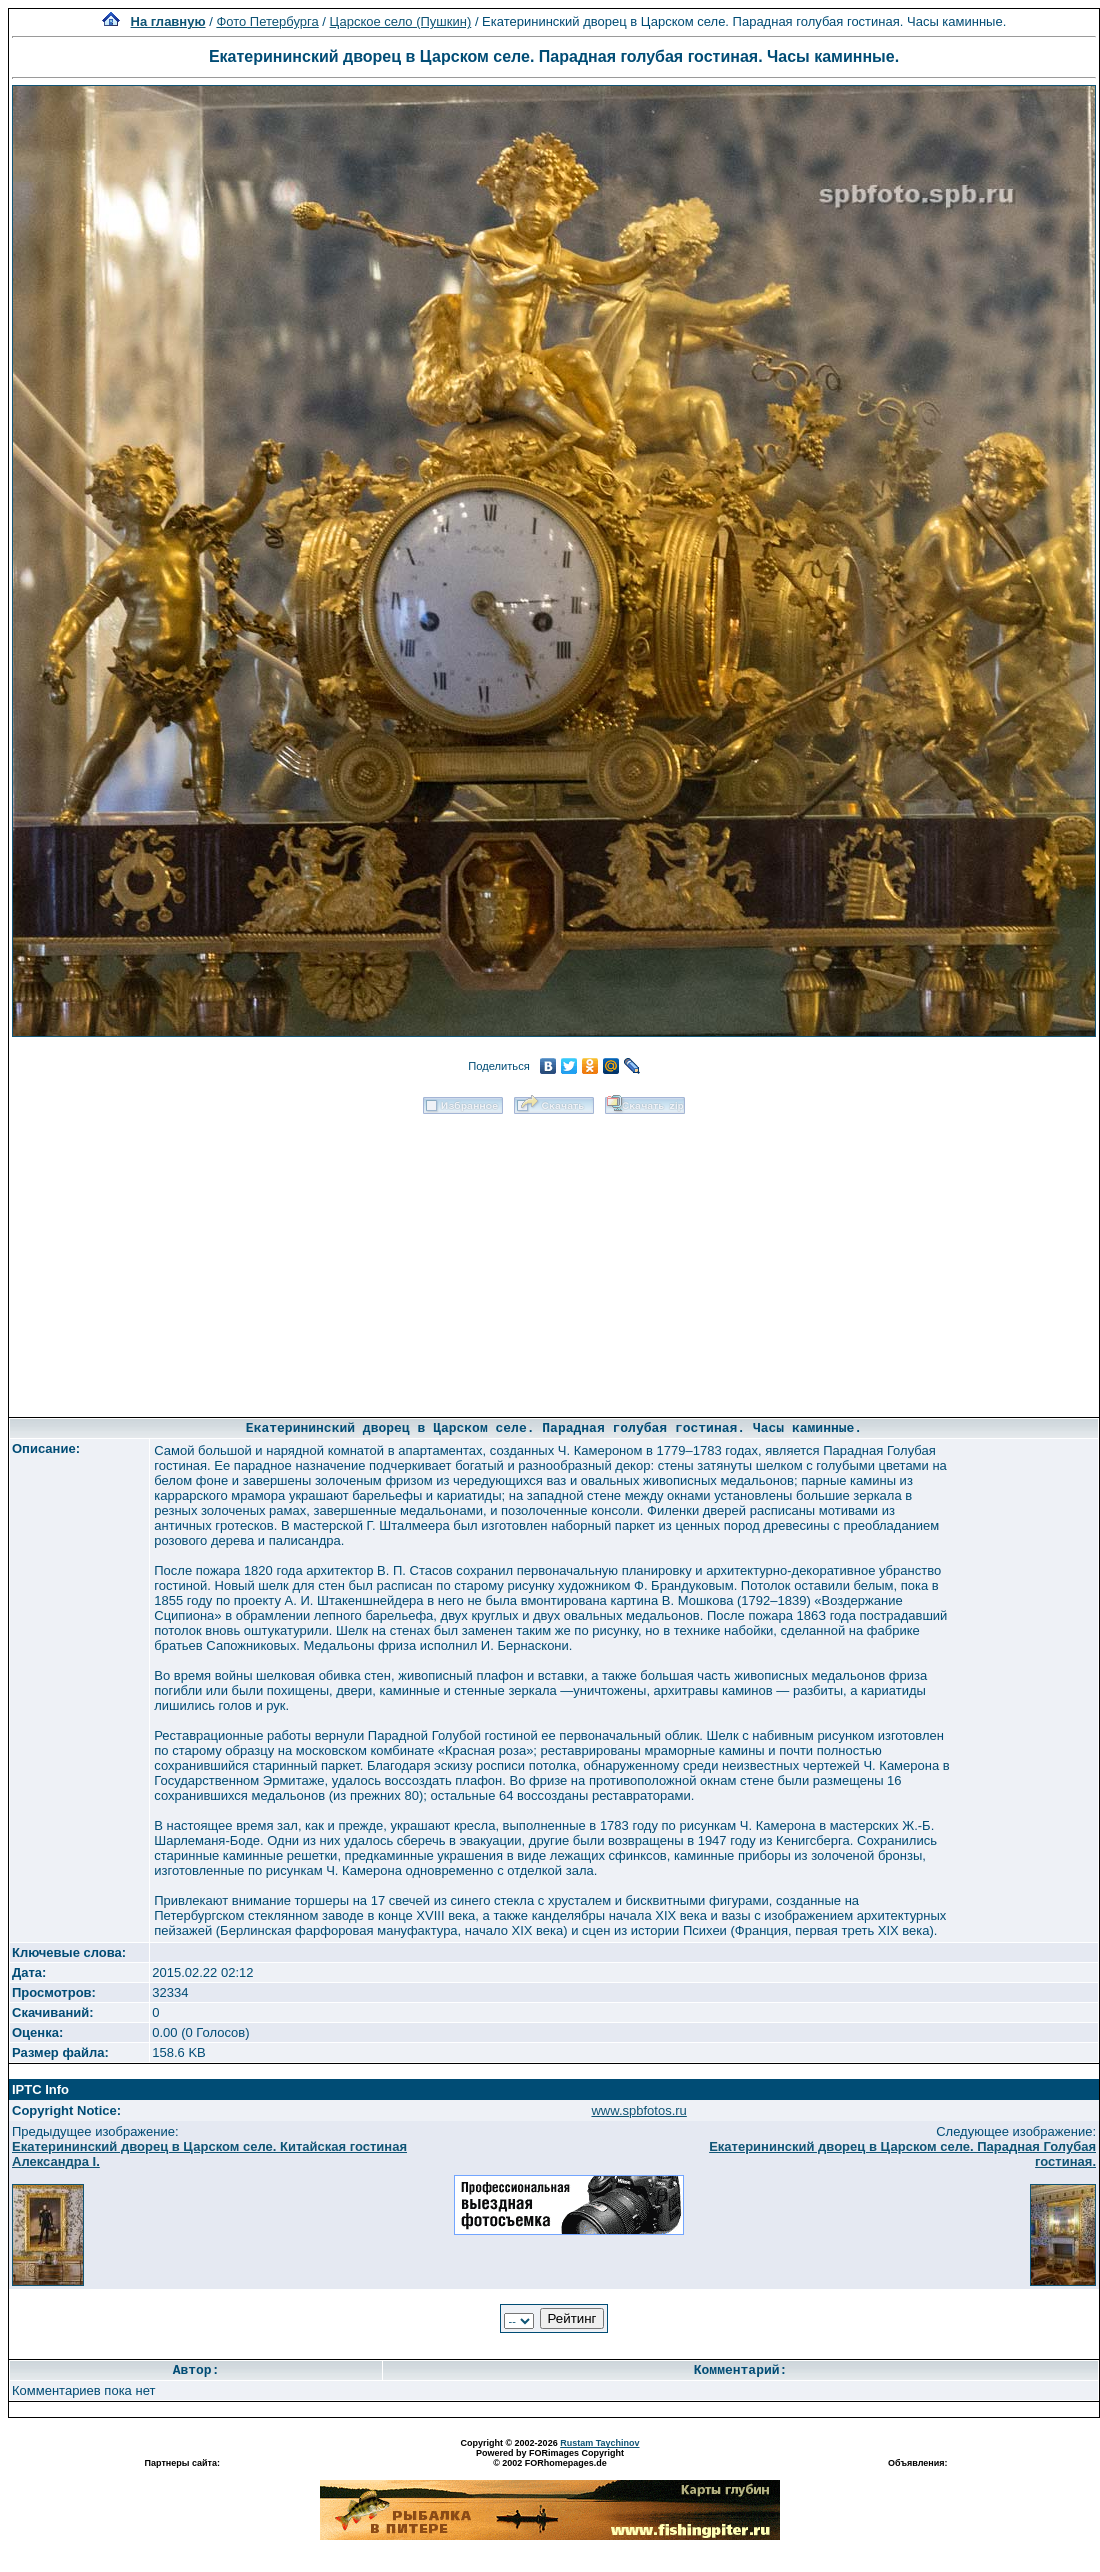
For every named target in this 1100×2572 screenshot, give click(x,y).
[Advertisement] (554, 1259)
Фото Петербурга (267, 21)
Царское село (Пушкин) (401, 21)
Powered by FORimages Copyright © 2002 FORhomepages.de (550, 2458)
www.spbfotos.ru (638, 2110)
